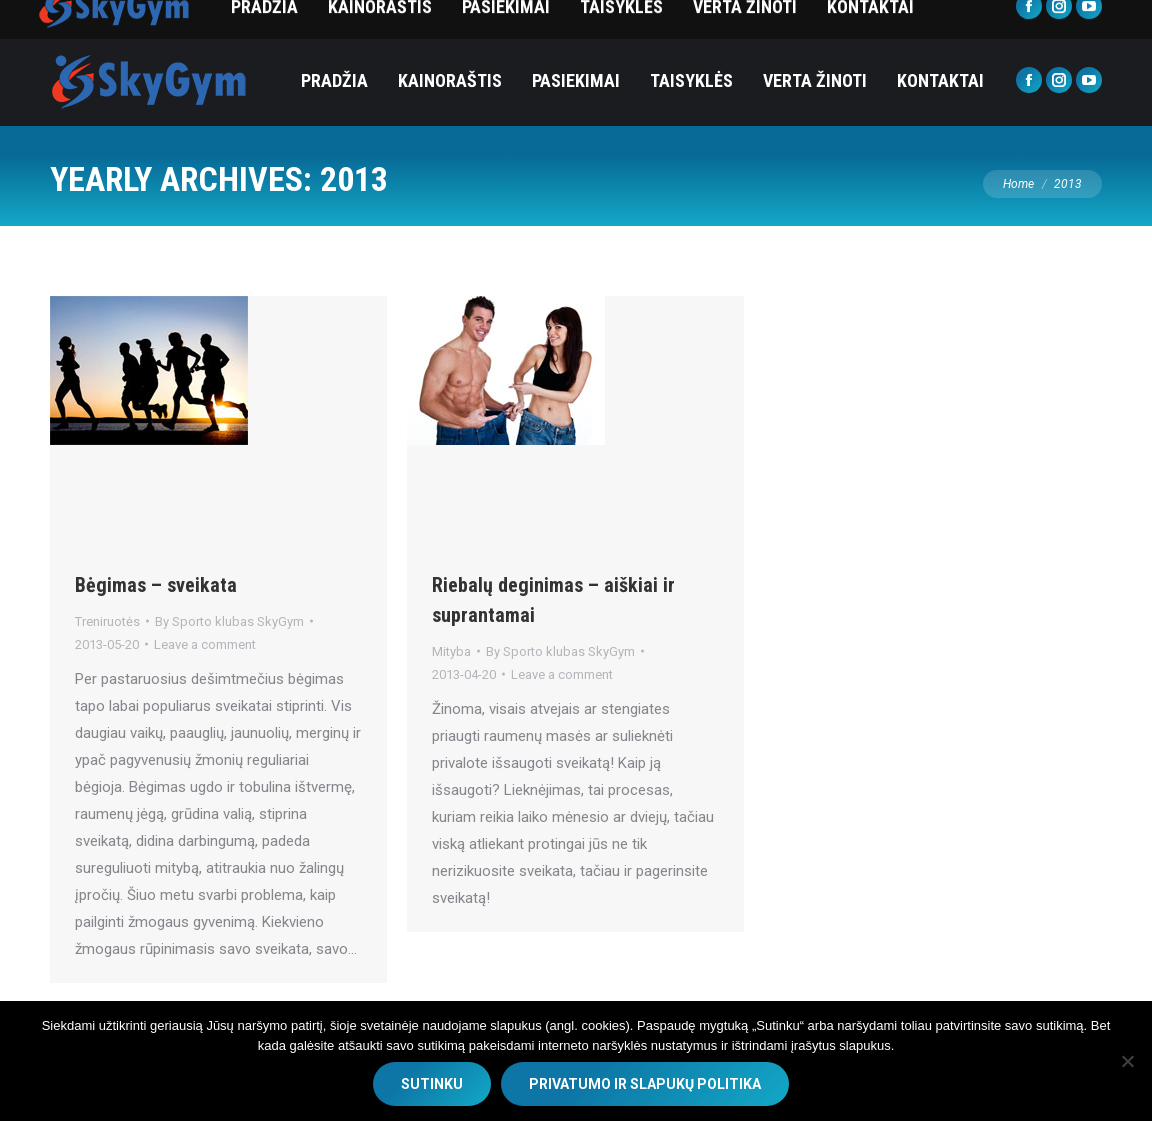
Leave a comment (205, 644)
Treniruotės (107, 621)
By (229, 621)
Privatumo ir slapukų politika (645, 1084)
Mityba (451, 651)
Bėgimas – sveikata (156, 585)
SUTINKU (432, 1084)
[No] (1127, 1061)
